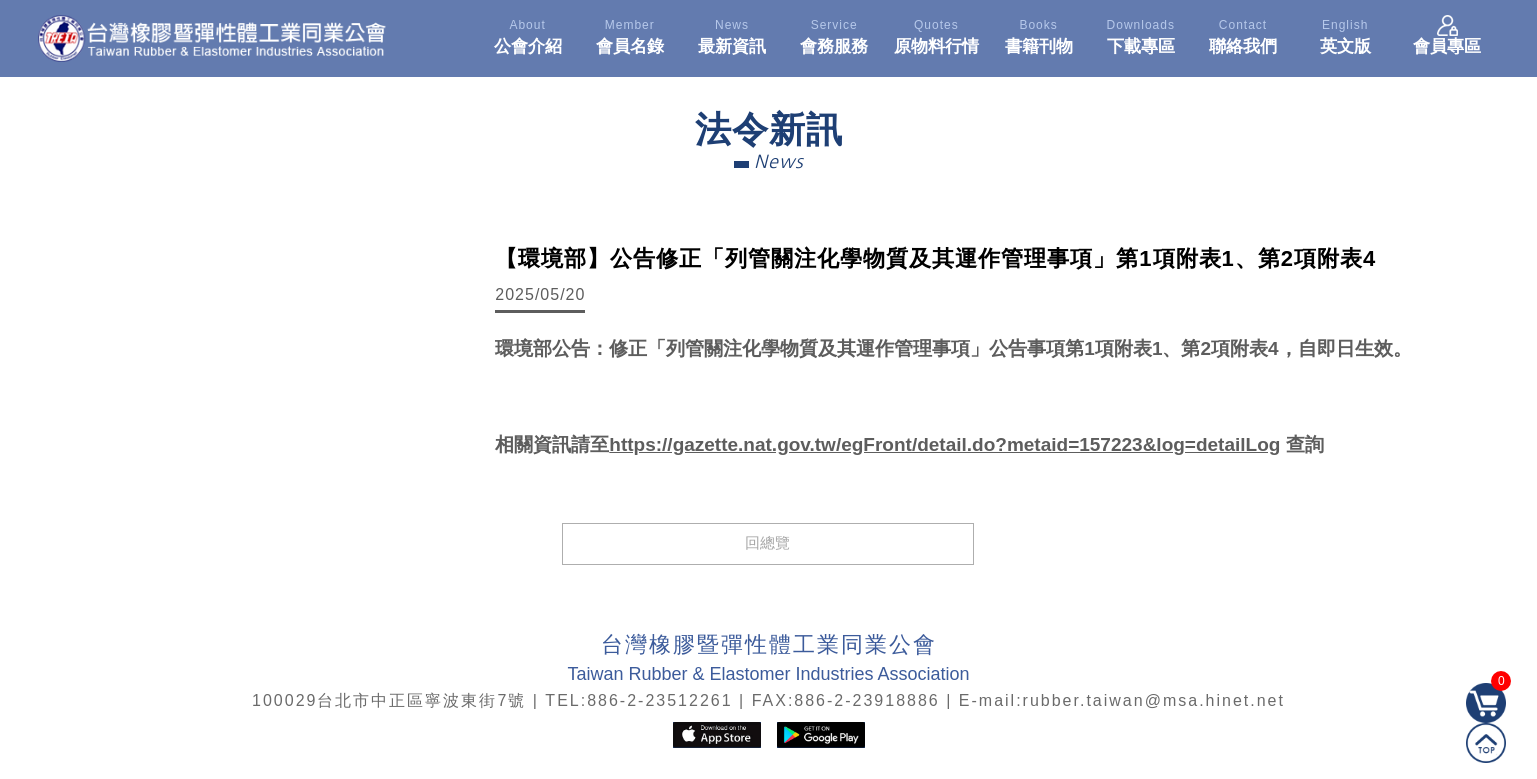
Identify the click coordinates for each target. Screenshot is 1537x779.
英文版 (1345, 34)
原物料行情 (936, 34)
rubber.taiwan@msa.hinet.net (1154, 700)
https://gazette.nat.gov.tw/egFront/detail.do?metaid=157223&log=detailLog (944, 444)
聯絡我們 (1243, 34)
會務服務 (834, 34)
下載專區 (1141, 34)
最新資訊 (732, 34)
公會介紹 (527, 34)
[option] (257, 382)
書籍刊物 (1038, 34)
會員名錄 (630, 34)
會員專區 (1447, 34)
